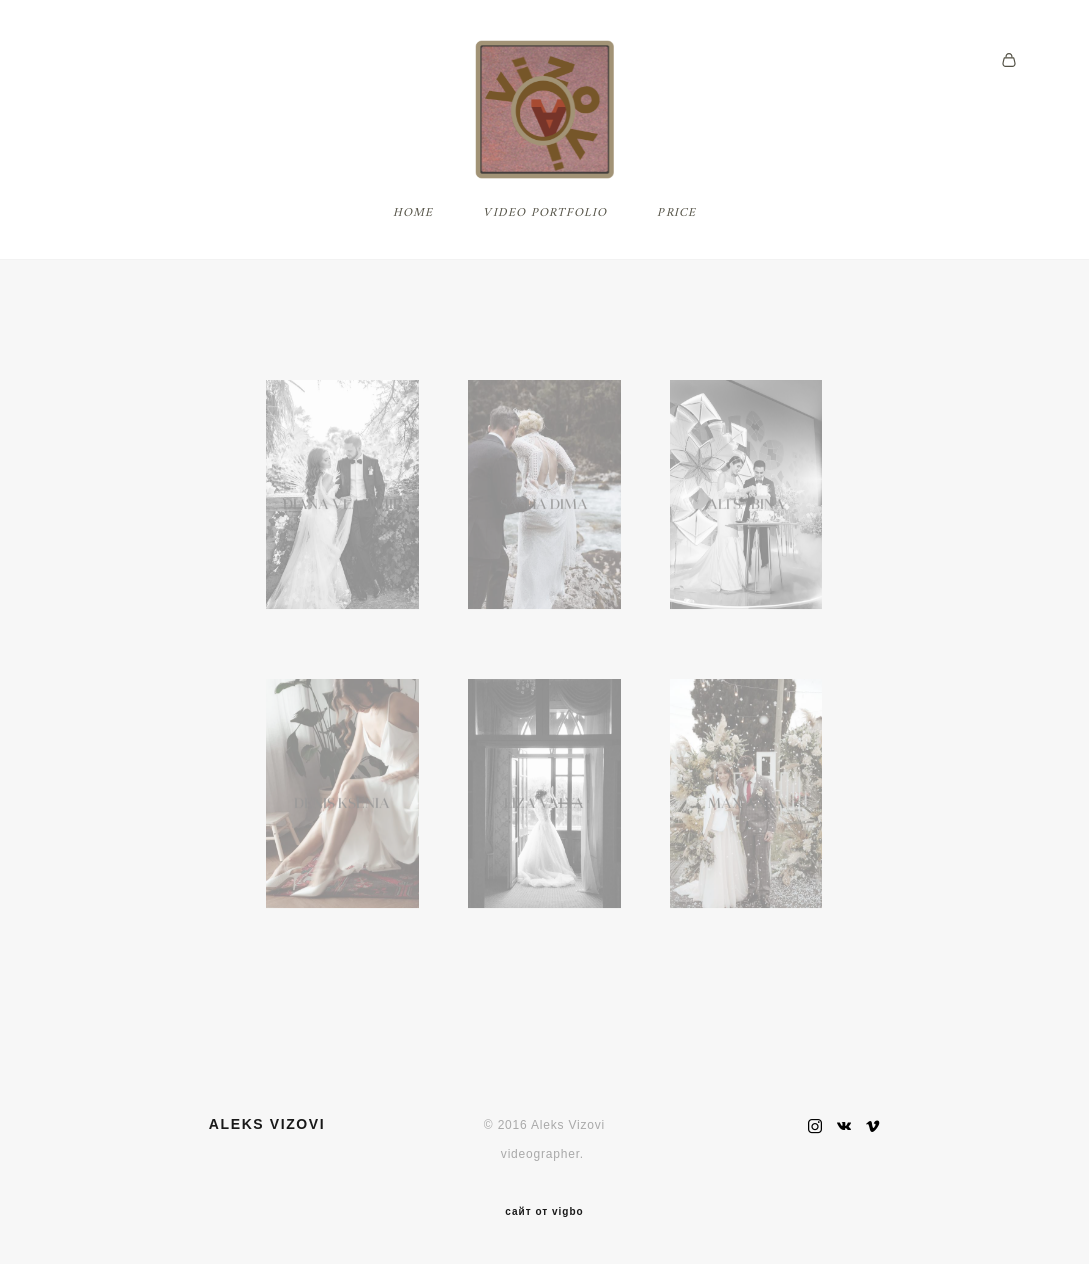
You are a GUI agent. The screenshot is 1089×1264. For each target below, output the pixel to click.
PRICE (676, 243)
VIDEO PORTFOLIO (545, 243)
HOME (413, 243)
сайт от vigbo (544, 1213)
